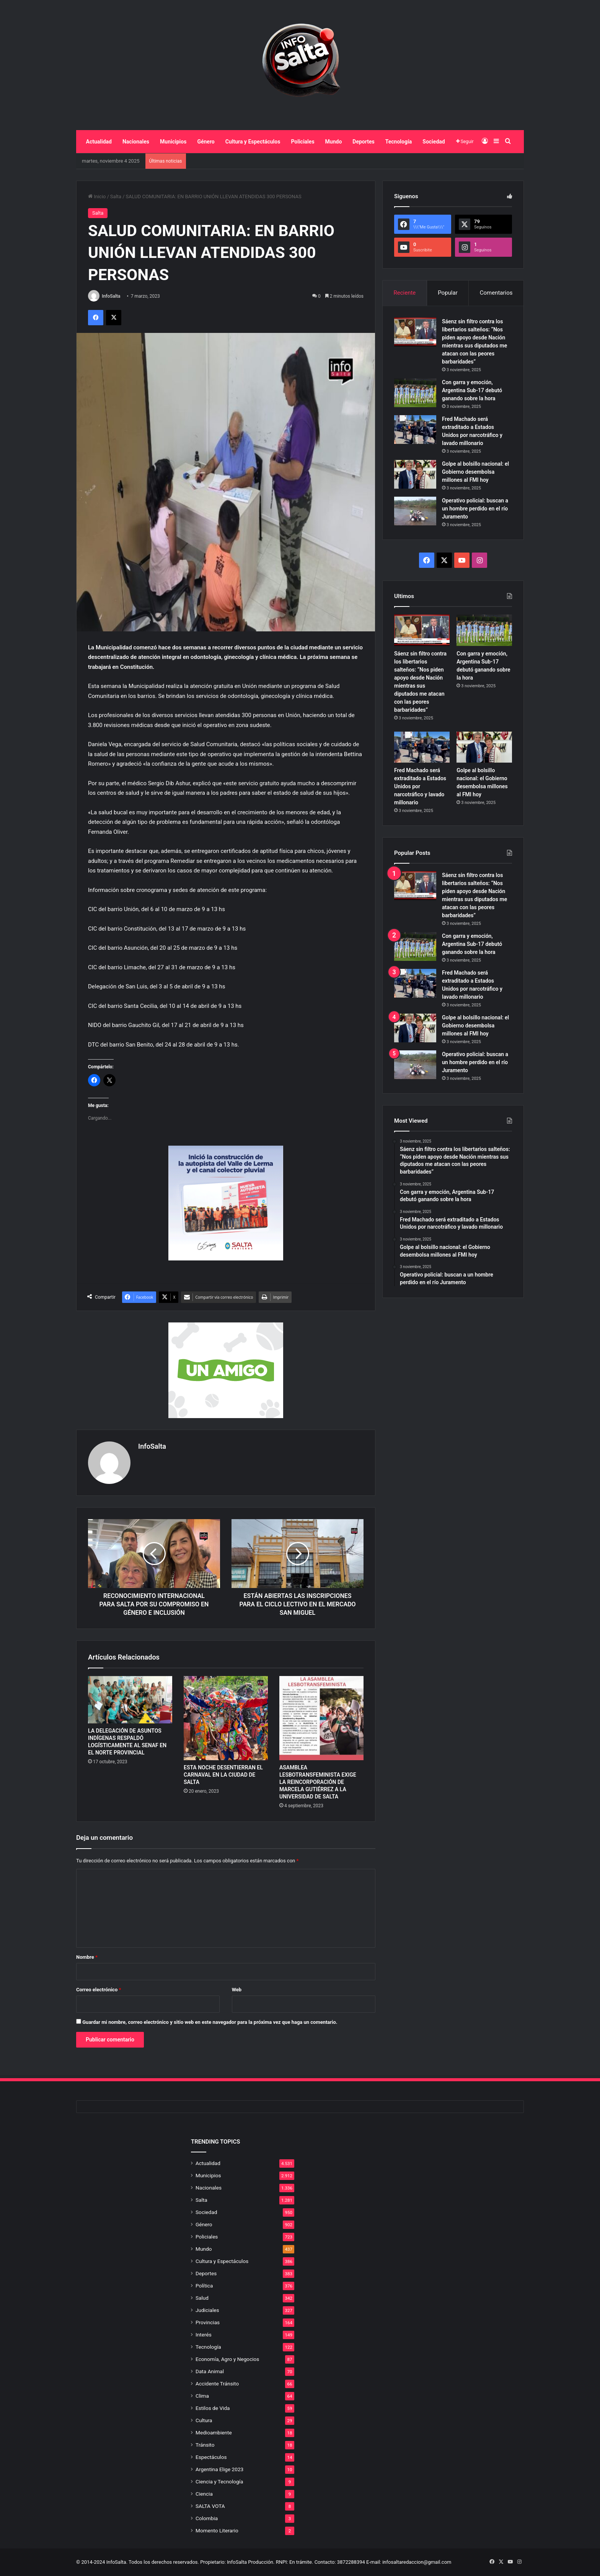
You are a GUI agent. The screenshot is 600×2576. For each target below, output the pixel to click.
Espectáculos (211, 2457)
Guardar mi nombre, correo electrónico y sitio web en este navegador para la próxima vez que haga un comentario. (209, 2022)
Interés (204, 2334)
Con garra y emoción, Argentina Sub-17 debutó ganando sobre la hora (472, 390)
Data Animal (210, 2371)
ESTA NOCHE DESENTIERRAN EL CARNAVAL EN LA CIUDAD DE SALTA (223, 1774)
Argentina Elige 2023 (219, 2469)
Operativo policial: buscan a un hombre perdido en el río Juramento (475, 508)
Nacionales (135, 142)
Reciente (404, 292)
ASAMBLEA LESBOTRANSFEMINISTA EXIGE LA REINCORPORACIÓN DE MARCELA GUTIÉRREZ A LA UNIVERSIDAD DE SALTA (317, 1782)
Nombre (87, 1957)
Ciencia (204, 2494)
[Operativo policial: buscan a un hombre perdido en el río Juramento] (415, 511)
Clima (202, 2396)
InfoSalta (111, 296)
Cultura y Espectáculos (252, 142)
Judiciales (207, 2310)
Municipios (173, 142)
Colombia (207, 2518)
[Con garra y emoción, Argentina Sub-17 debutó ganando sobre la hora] (415, 392)
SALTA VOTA (210, 2506)
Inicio (97, 196)
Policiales (302, 142)
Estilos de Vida (213, 2408)
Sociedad (433, 142)
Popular (448, 292)
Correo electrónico (98, 1989)
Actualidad (99, 142)
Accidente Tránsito (217, 2383)
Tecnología (398, 142)
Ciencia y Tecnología (219, 2481)
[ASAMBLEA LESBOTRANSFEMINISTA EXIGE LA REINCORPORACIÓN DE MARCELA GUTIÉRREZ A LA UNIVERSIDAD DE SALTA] (321, 1718)
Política (204, 2286)
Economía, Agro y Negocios (227, 2359)
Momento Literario (217, 2530)
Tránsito (205, 2445)
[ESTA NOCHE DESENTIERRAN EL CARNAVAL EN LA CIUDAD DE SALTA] (226, 1718)
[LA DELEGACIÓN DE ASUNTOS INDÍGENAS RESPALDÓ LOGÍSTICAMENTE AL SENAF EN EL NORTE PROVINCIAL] (130, 1699)
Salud (202, 2298)
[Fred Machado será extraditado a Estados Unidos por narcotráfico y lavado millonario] (415, 429)
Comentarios (496, 292)
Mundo (333, 142)
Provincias (208, 2322)
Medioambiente (214, 2432)
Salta (115, 196)
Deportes (363, 142)
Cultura (204, 2420)
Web (237, 1989)
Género (205, 142)
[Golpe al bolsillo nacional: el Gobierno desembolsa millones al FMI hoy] (415, 474)
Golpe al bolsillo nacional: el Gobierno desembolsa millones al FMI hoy (475, 472)
